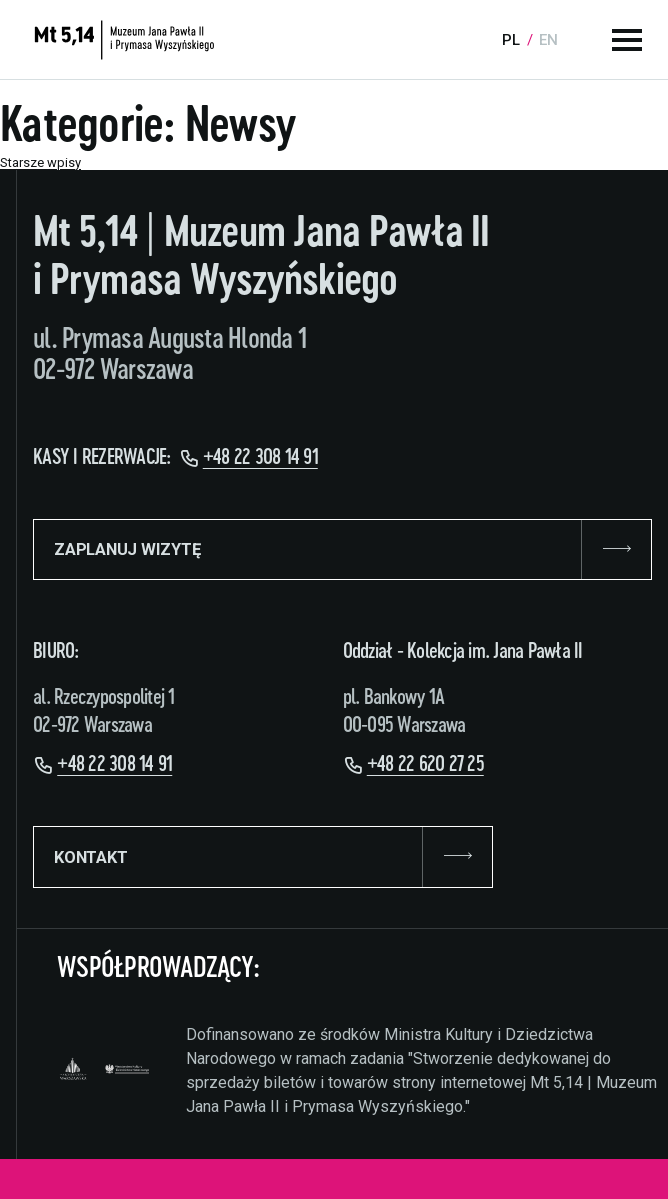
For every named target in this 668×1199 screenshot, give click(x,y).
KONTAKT (263, 857)
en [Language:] (548, 40)
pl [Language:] (511, 40)
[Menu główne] (627, 40)
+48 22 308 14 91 (260, 457)
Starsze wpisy (40, 162)
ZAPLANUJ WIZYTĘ (342, 550)
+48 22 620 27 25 (425, 764)
